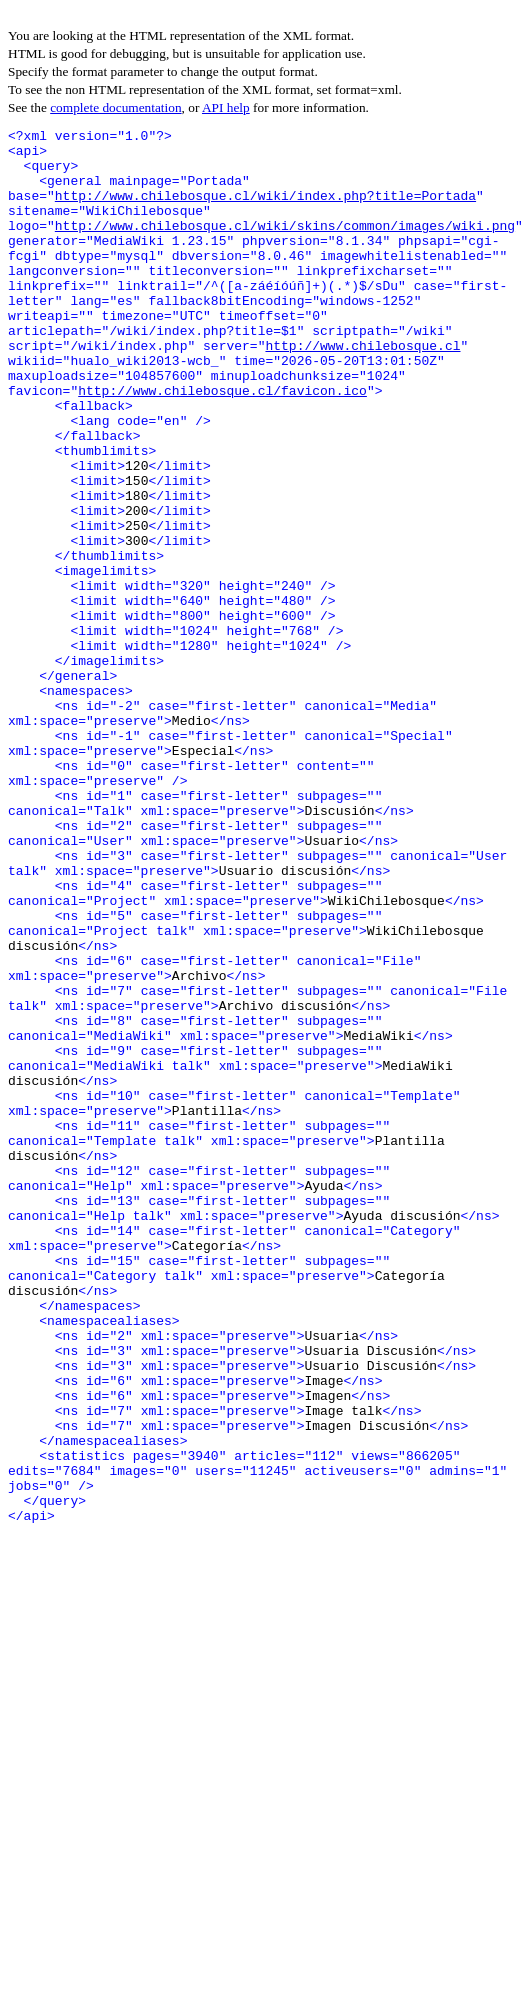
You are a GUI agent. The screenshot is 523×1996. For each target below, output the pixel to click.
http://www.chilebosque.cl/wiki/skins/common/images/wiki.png (285, 246)
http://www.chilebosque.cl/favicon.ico (222, 444)
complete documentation (115, 107)
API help (226, 107)
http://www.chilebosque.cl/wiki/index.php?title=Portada (265, 210)
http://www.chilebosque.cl (167, 390)
